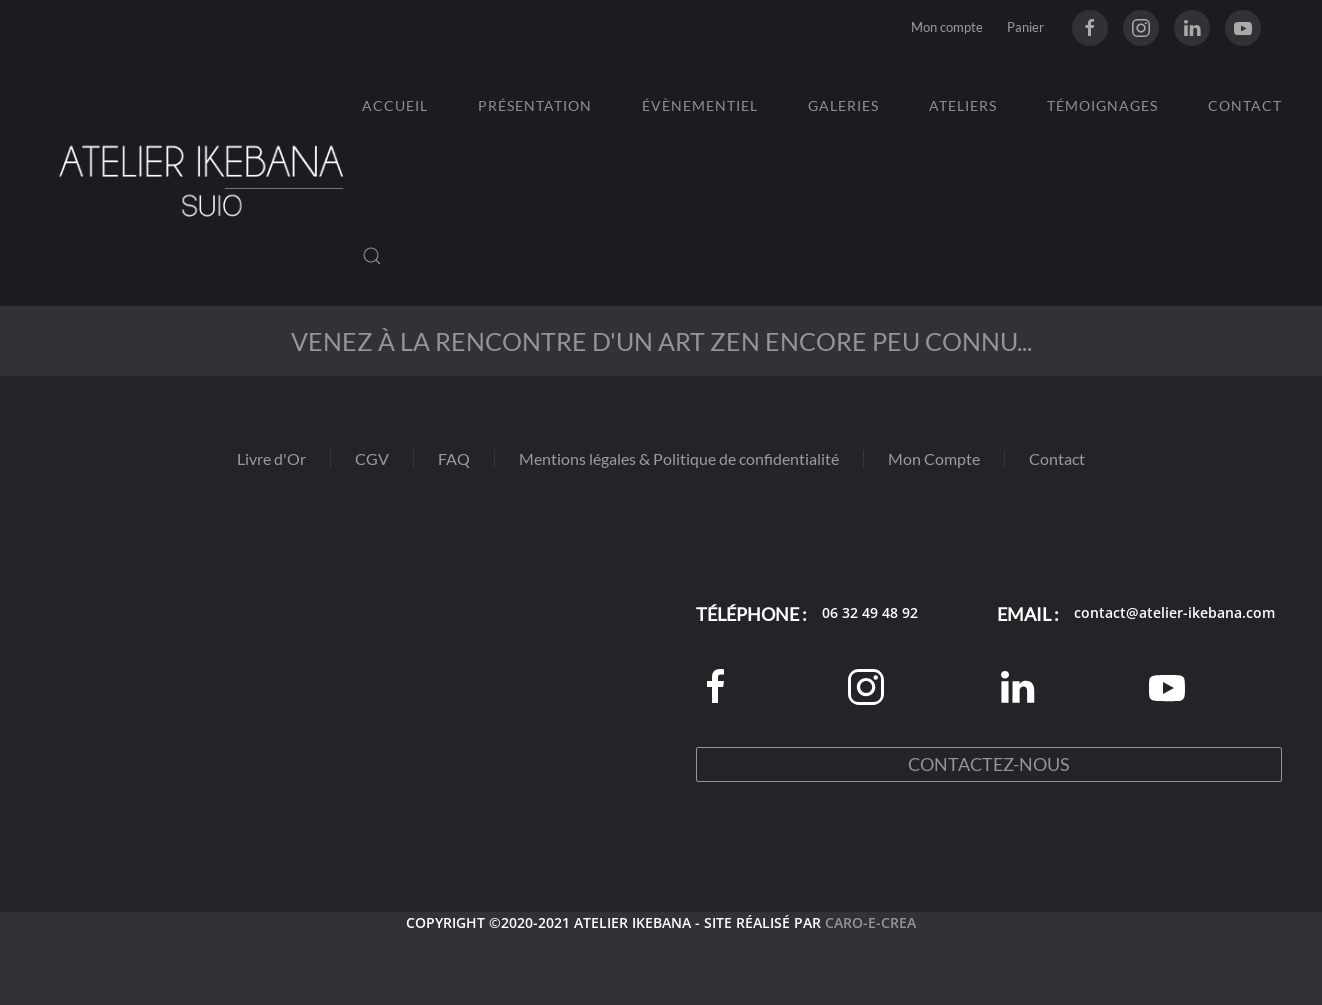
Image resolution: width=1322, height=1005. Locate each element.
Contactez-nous (989, 764)
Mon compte (947, 27)
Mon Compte (934, 458)
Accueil (395, 105)
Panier (1025, 27)
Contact (1245, 105)
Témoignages (1102, 105)
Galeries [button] (843, 105)
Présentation (535, 105)
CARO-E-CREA (870, 922)
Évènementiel (700, 105)
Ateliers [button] (963, 105)
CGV (372, 458)
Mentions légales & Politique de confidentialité (679, 458)
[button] (372, 256)
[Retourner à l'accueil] (201, 180)
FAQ (454, 458)
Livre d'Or (271, 458)
